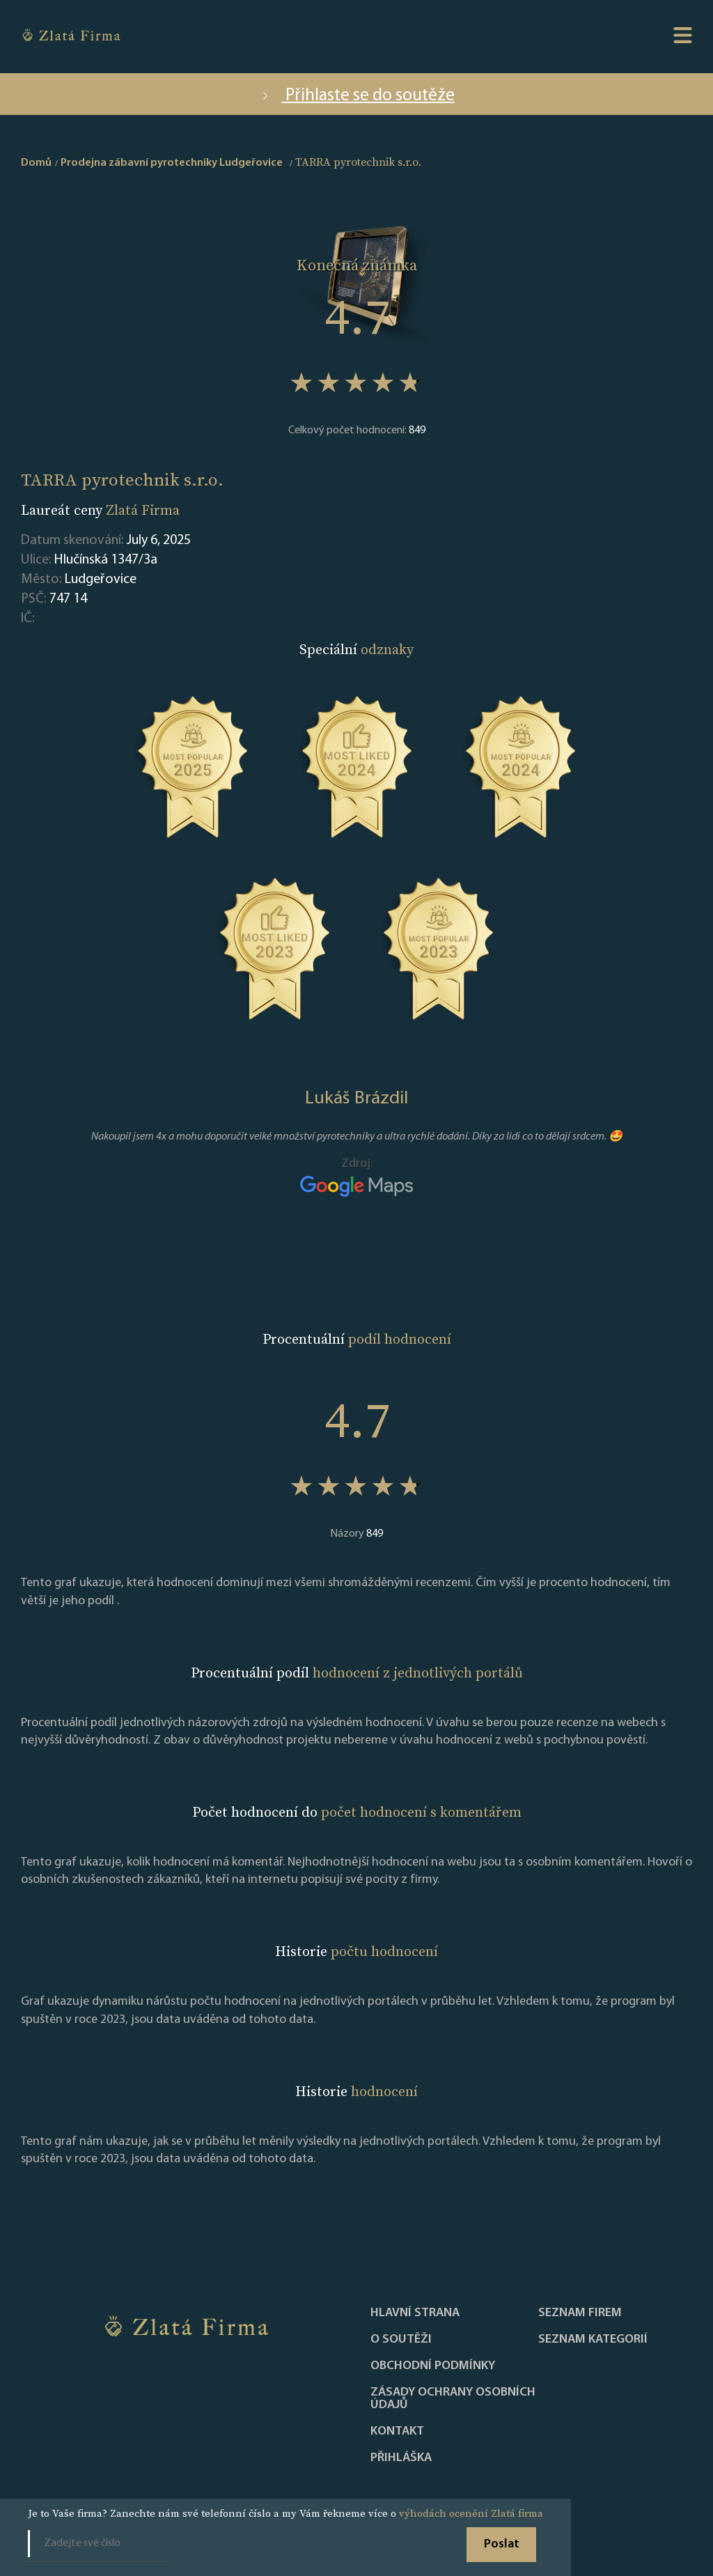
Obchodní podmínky (432, 2366)
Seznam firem (580, 2313)
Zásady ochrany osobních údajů (452, 2399)
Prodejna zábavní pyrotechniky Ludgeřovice (172, 163)
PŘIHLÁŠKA (401, 2458)
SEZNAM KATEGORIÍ (593, 2340)
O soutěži (401, 2340)
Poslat (501, 2544)
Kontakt (397, 2432)
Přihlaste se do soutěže (357, 95)
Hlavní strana (415, 2313)
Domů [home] (36, 163)
